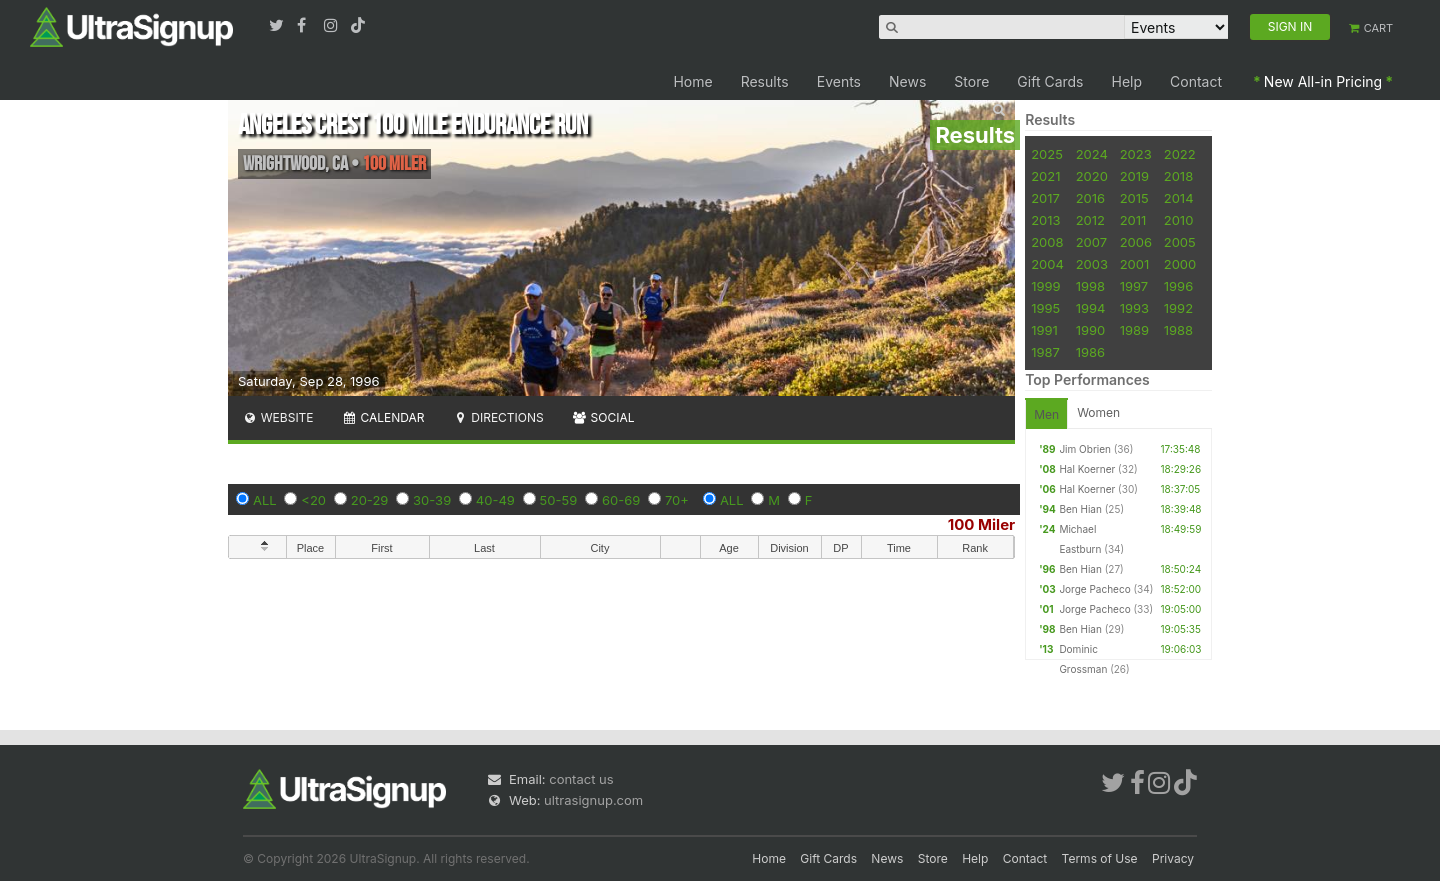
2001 (1135, 264)
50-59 (559, 500)
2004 (1047, 264)
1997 (1134, 286)
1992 (1178, 308)
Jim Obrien (1085, 449)
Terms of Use (1100, 858)
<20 (313, 500)
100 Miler (981, 524)
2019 (1134, 176)
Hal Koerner (1087, 469)
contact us (581, 779)
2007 (1091, 242)
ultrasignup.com (593, 800)
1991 (1044, 330)
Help (1127, 81)
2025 (1047, 154)
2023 (1136, 154)
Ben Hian (1080, 509)
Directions (497, 417)
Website (278, 417)
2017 (1045, 198)
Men (1046, 414)
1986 (1090, 352)
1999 (1045, 286)
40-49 (495, 500)
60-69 (621, 500)
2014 (1179, 198)
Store (971, 81)
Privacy (1173, 858)
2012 (1090, 220)
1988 (1178, 330)
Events (839, 81)
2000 (1180, 264)
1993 (1134, 308)
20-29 (370, 500)
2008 (1047, 242)
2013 (1045, 220)
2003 (1092, 264)
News (907, 81)
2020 (1092, 176)
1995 (1045, 308)
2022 (1180, 154)
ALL (265, 500)
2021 (1045, 176)
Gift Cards (1050, 81)
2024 (1092, 154)
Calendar (383, 417)
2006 (1136, 242)
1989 (1134, 330)
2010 (1179, 220)
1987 (1045, 352)
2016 (1090, 198)
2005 (1180, 242)
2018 (1178, 176)
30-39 (432, 500)
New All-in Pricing (1323, 81)
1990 (1091, 330)
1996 (1178, 286)
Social (603, 417)
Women (1098, 412)
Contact (1196, 81)
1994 (1091, 308)
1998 (1090, 286)
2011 (1133, 220)
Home (692, 81)
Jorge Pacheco (1094, 589)
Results (765, 81)
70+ (677, 500)
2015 (1134, 198)
